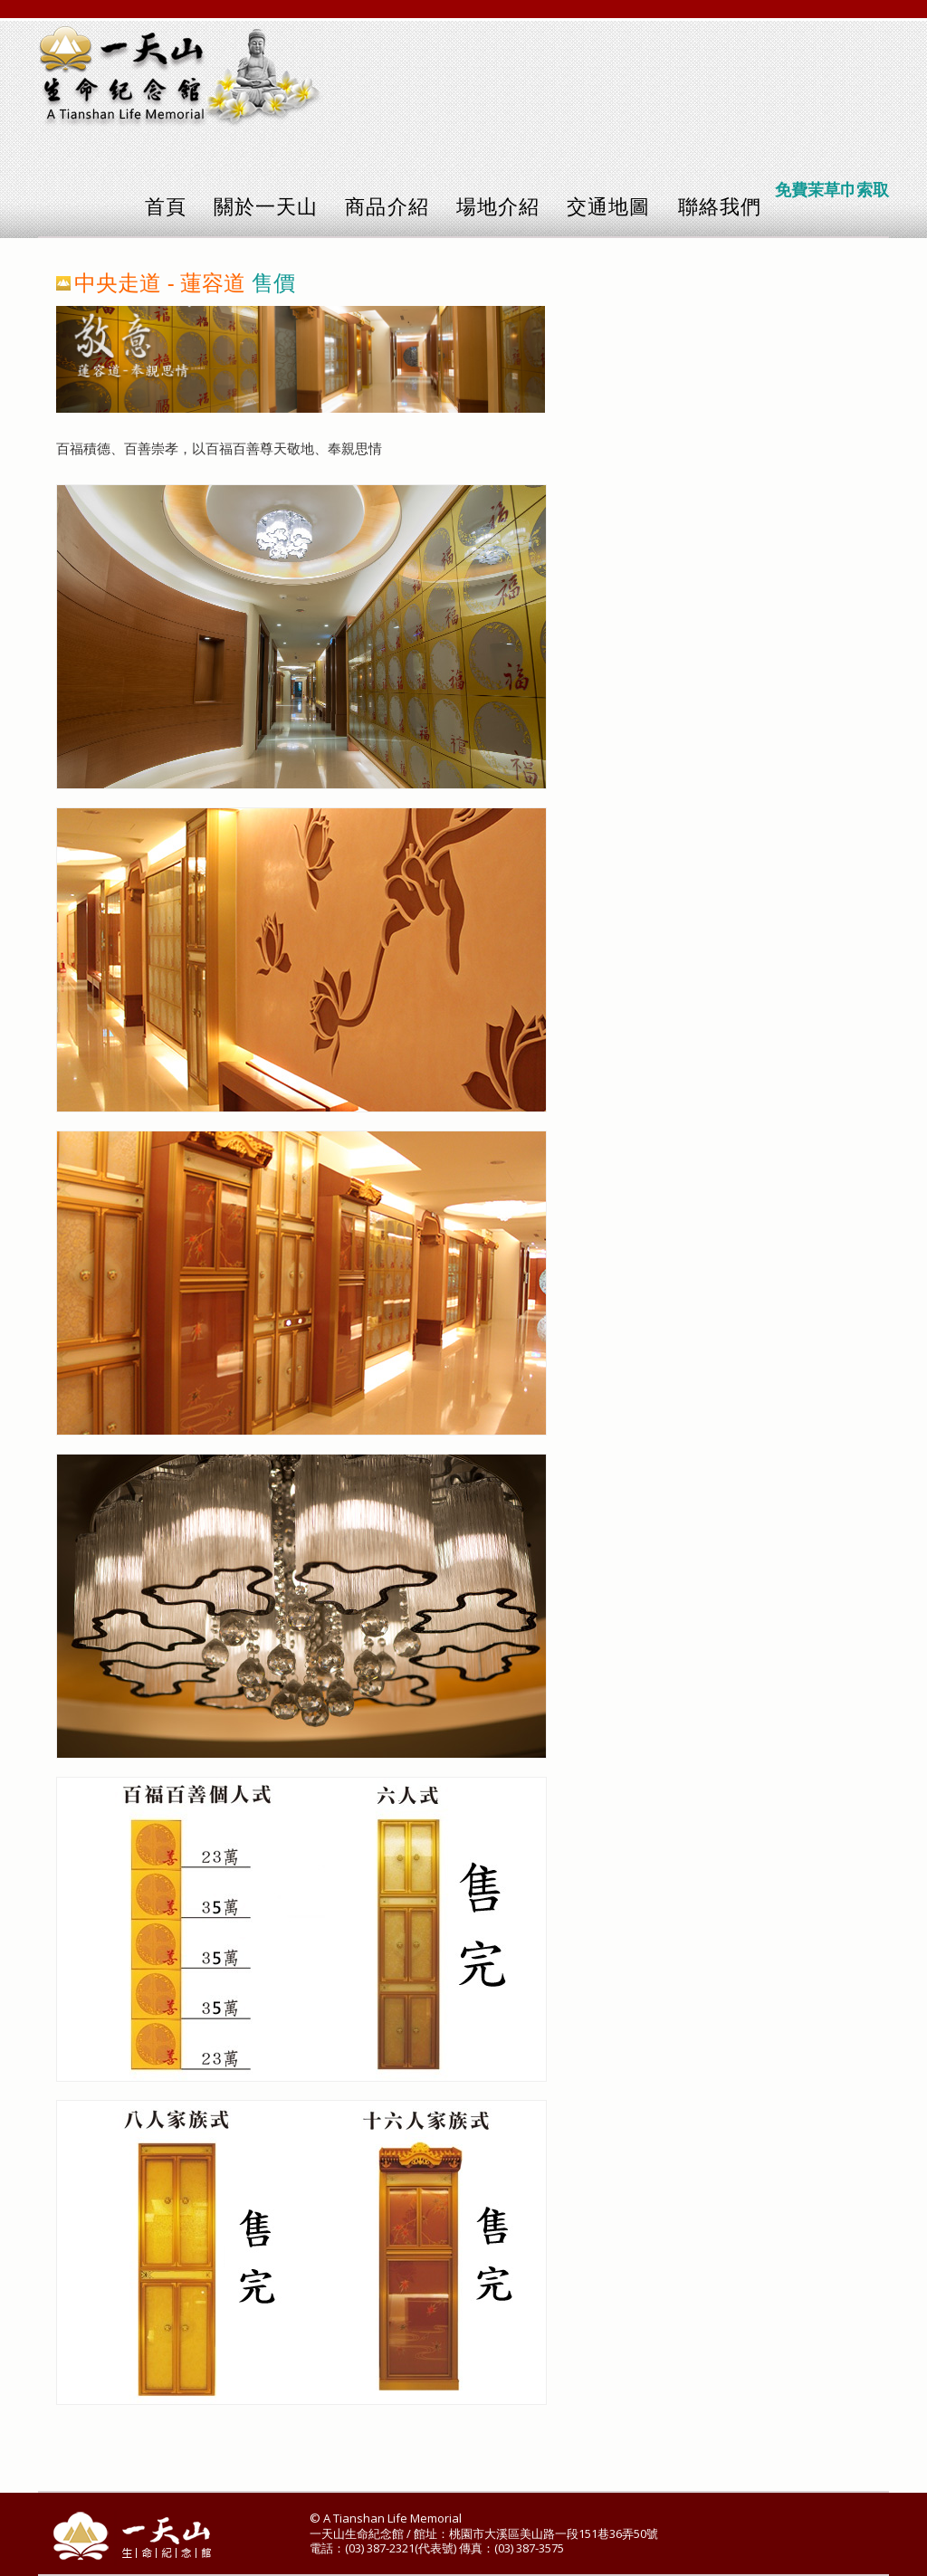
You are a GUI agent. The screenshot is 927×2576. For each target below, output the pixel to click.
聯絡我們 (719, 207)
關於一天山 (266, 207)
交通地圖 (608, 207)
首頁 (165, 207)
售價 (273, 283)
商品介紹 (386, 207)
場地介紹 (498, 207)
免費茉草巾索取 (832, 190)
